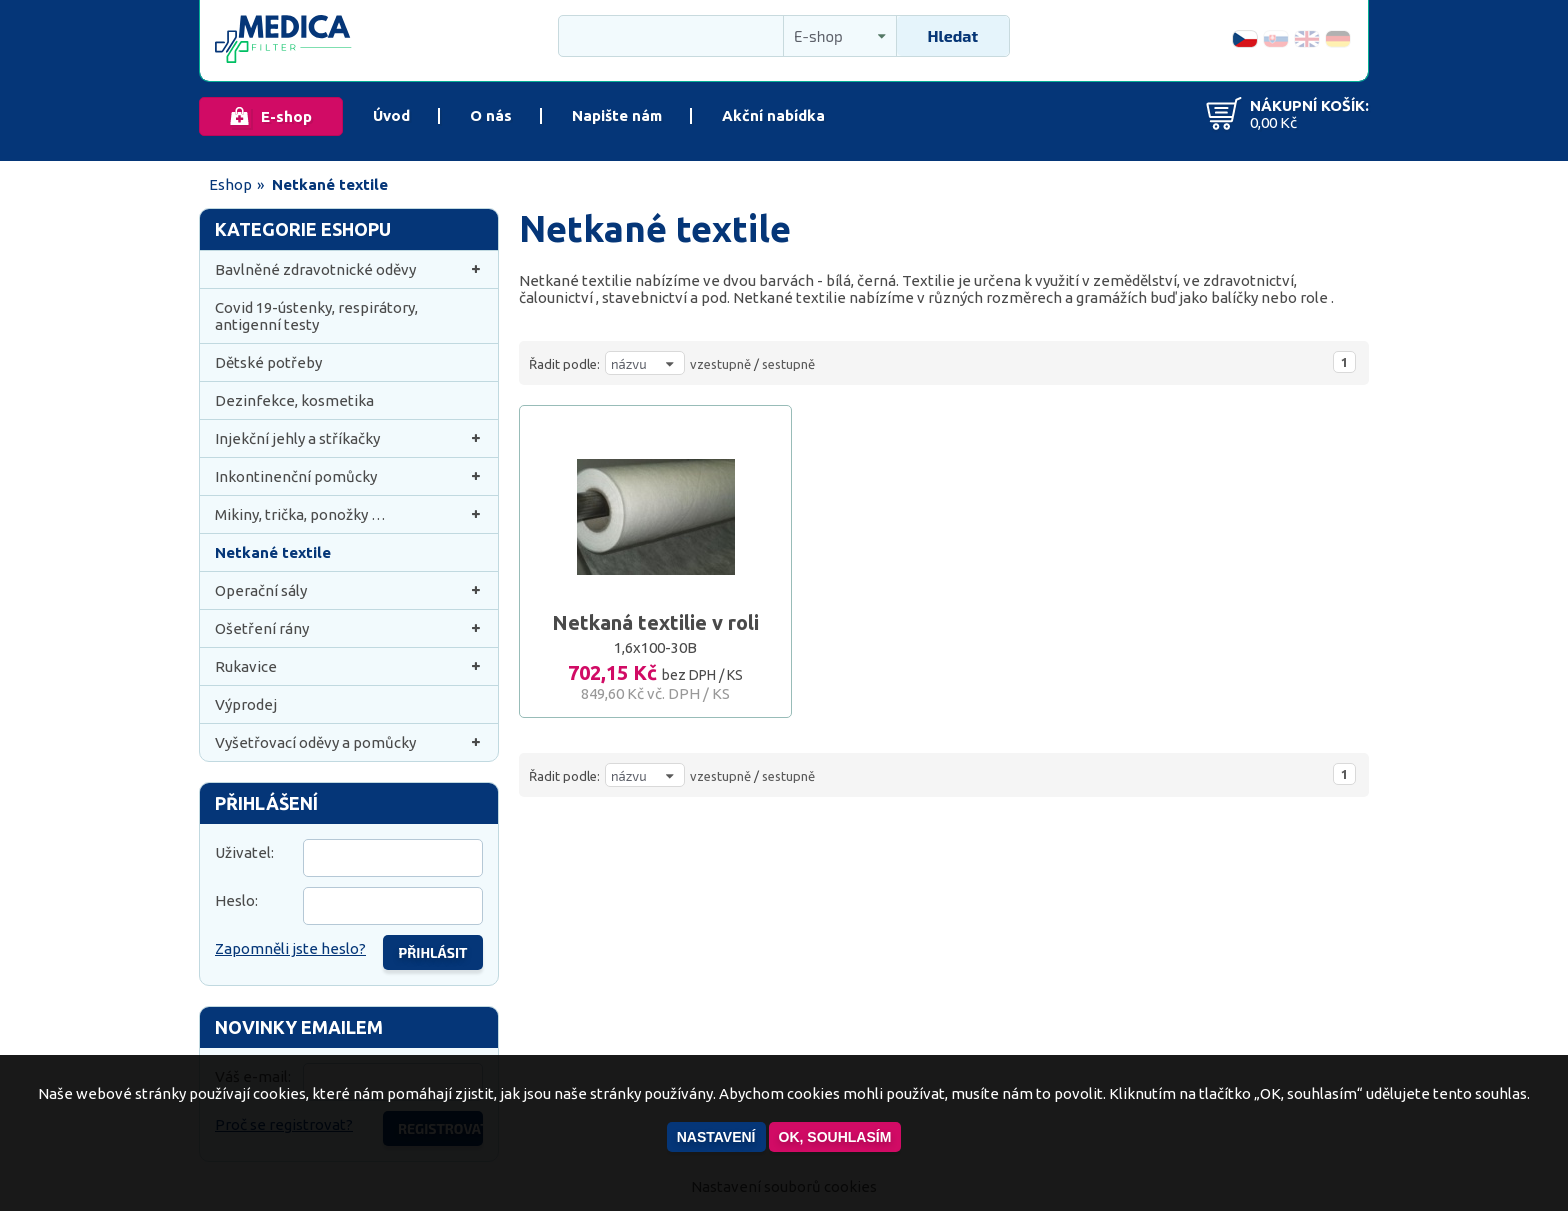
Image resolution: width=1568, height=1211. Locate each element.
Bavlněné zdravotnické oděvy (349, 269)
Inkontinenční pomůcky (349, 476)
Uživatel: (244, 852)
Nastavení (716, 1137)
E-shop (286, 116)
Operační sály (349, 590)
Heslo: (236, 900)
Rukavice (349, 666)
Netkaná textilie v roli (655, 622)
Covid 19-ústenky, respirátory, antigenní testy (316, 316)
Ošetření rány (349, 628)
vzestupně (720, 364)
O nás (491, 115)
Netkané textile (273, 552)
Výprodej (246, 704)
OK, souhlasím (835, 1137)
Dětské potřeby (268, 362)
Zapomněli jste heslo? (290, 948)
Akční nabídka (773, 115)
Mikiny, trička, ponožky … (349, 514)
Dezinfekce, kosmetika (294, 400)
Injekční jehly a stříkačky (349, 438)
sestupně (788, 364)
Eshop (230, 184)
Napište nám (617, 115)
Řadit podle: (564, 364)
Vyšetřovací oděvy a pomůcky (349, 742)
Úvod (391, 115)
